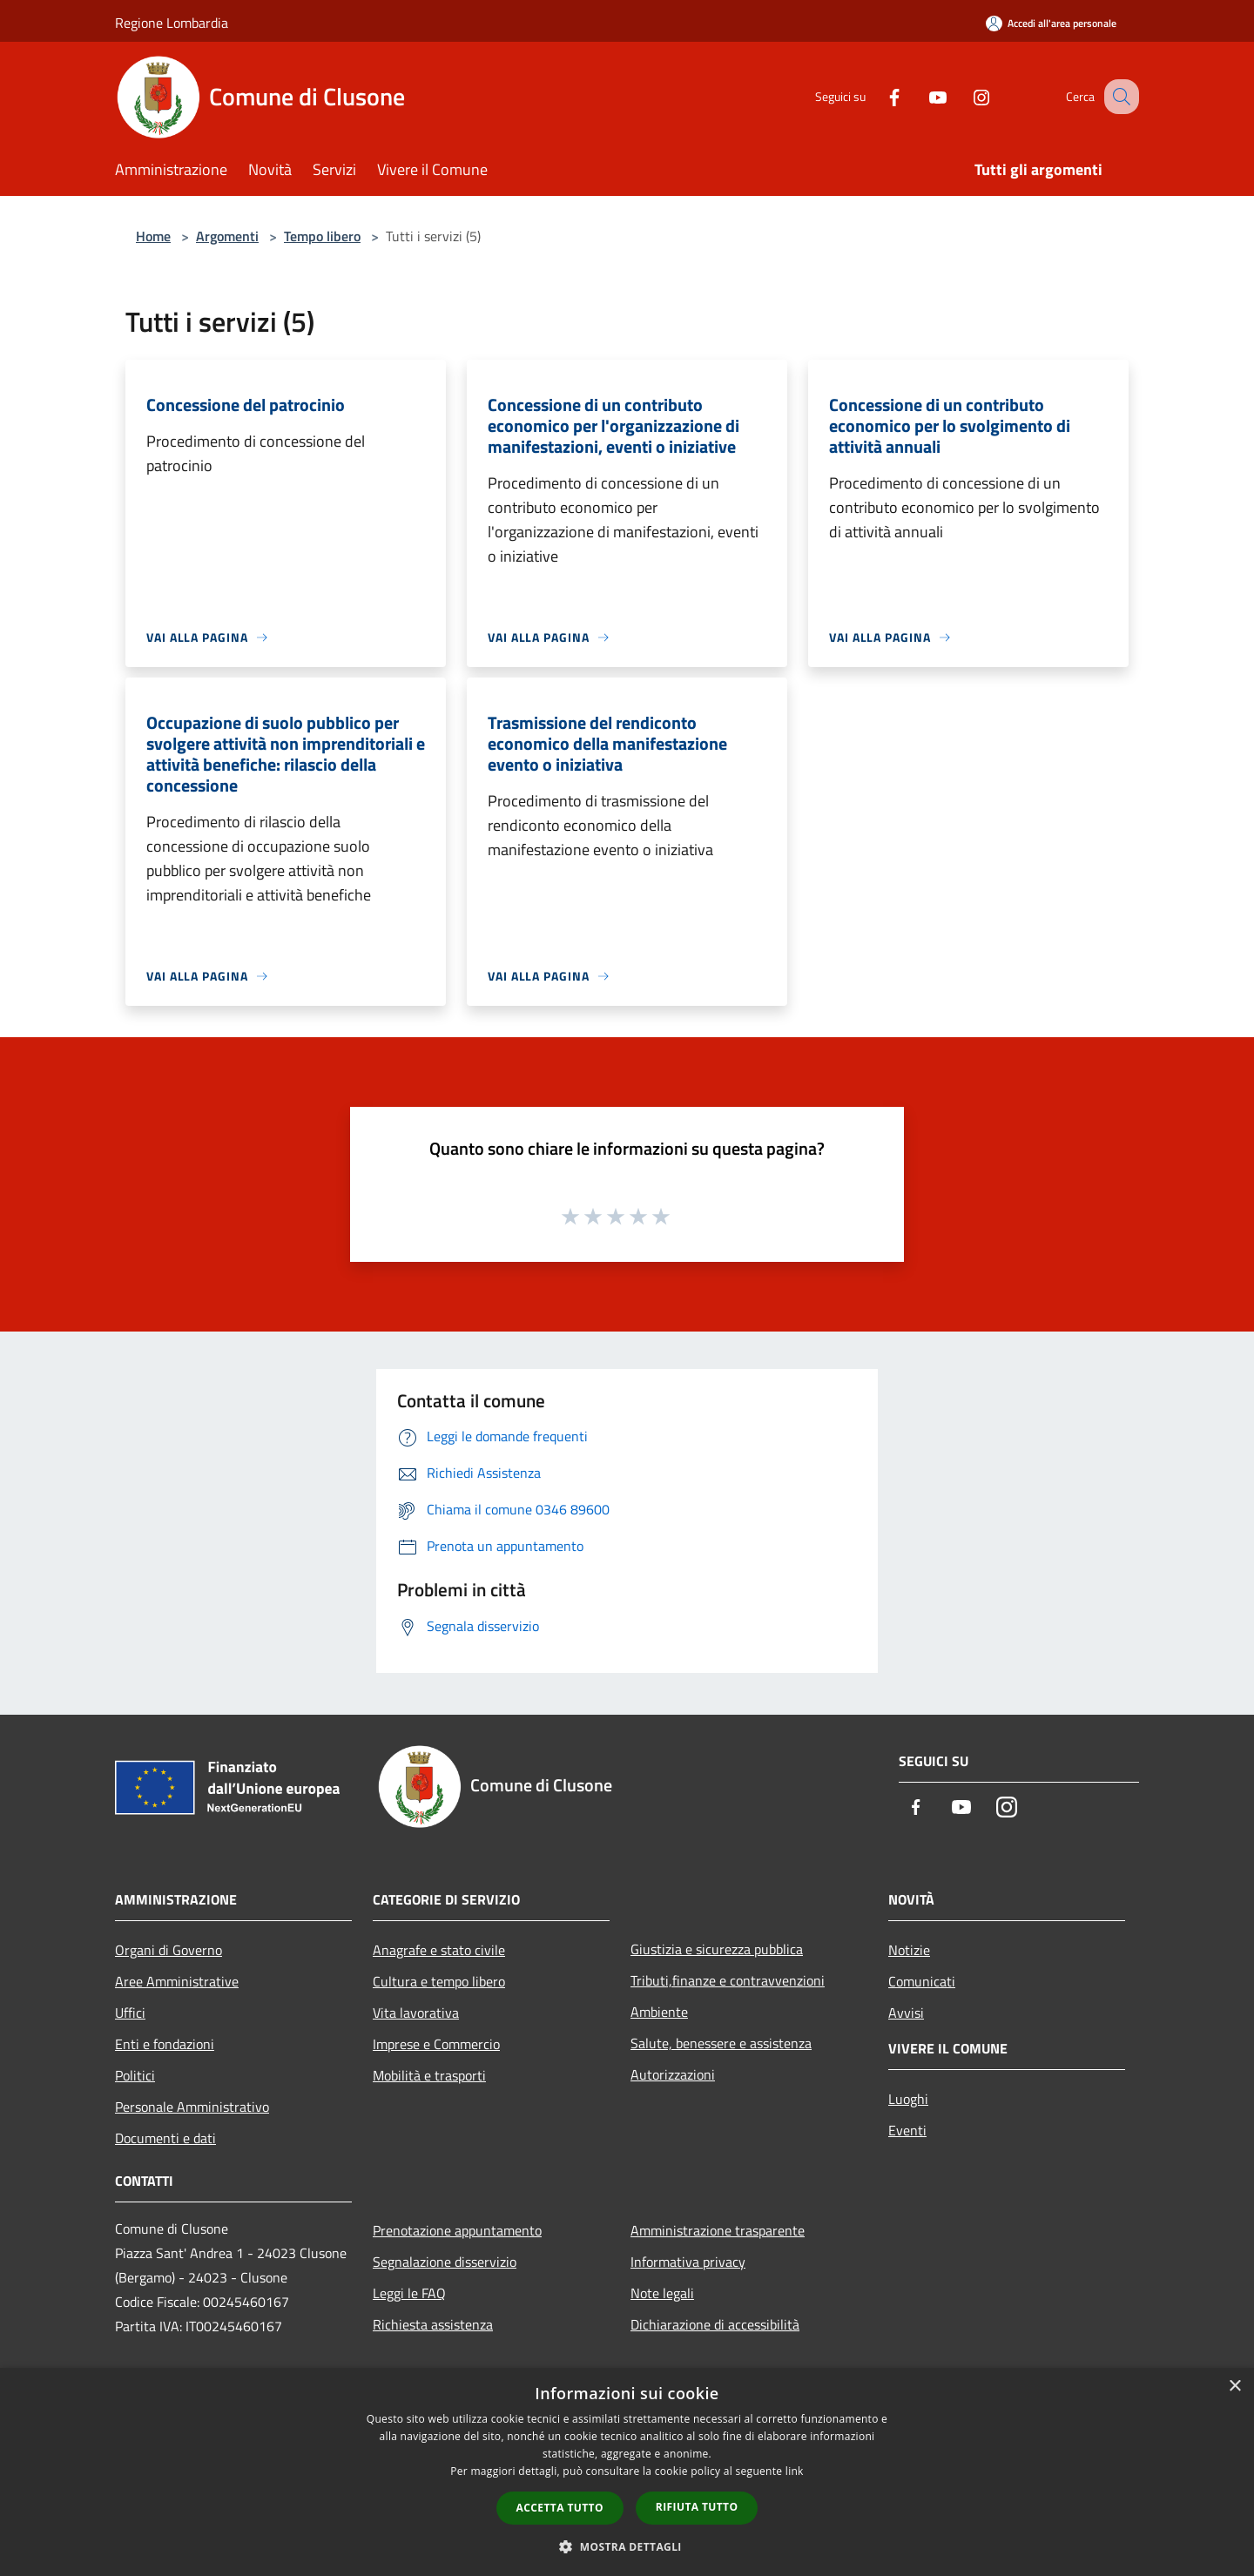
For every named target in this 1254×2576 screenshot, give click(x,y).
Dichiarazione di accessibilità (714, 2324)
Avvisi (906, 2012)
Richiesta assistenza (433, 2324)
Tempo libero (322, 236)
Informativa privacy (687, 2261)
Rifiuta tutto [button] (697, 2506)
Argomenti (227, 236)
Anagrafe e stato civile (439, 1949)
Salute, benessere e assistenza (721, 2043)
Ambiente (659, 2011)
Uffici (130, 2012)
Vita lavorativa (416, 2012)
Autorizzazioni (672, 2074)
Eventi (907, 2130)
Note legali (662, 2293)
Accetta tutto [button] (559, 2507)
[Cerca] (1118, 97)
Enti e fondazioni (164, 2043)
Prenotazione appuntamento (457, 2230)
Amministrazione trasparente (717, 2230)
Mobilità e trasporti (429, 2075)
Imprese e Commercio (436, 2043)
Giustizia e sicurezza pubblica (716, 1949)
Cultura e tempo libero (439, 1981)
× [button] (1234, 2386)
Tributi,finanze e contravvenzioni (727, 1980)
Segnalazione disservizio (444, 2261)
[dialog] (627, 2472)
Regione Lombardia (171, 22)
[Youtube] (919, 96)
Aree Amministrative (177, 1981)
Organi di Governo (168, 1949)
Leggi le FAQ (409, 2293)
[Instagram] (963, 96)
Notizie (909, 1949)
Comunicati (921, 1981)
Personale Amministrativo (192, 2106)
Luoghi (908, 2098)
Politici (135, 2075)
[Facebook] (876, 96)
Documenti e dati (165, 2138)
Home (153, 236)
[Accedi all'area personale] (1051, 23)
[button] (627, 2546)
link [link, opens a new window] (794, 2471)
